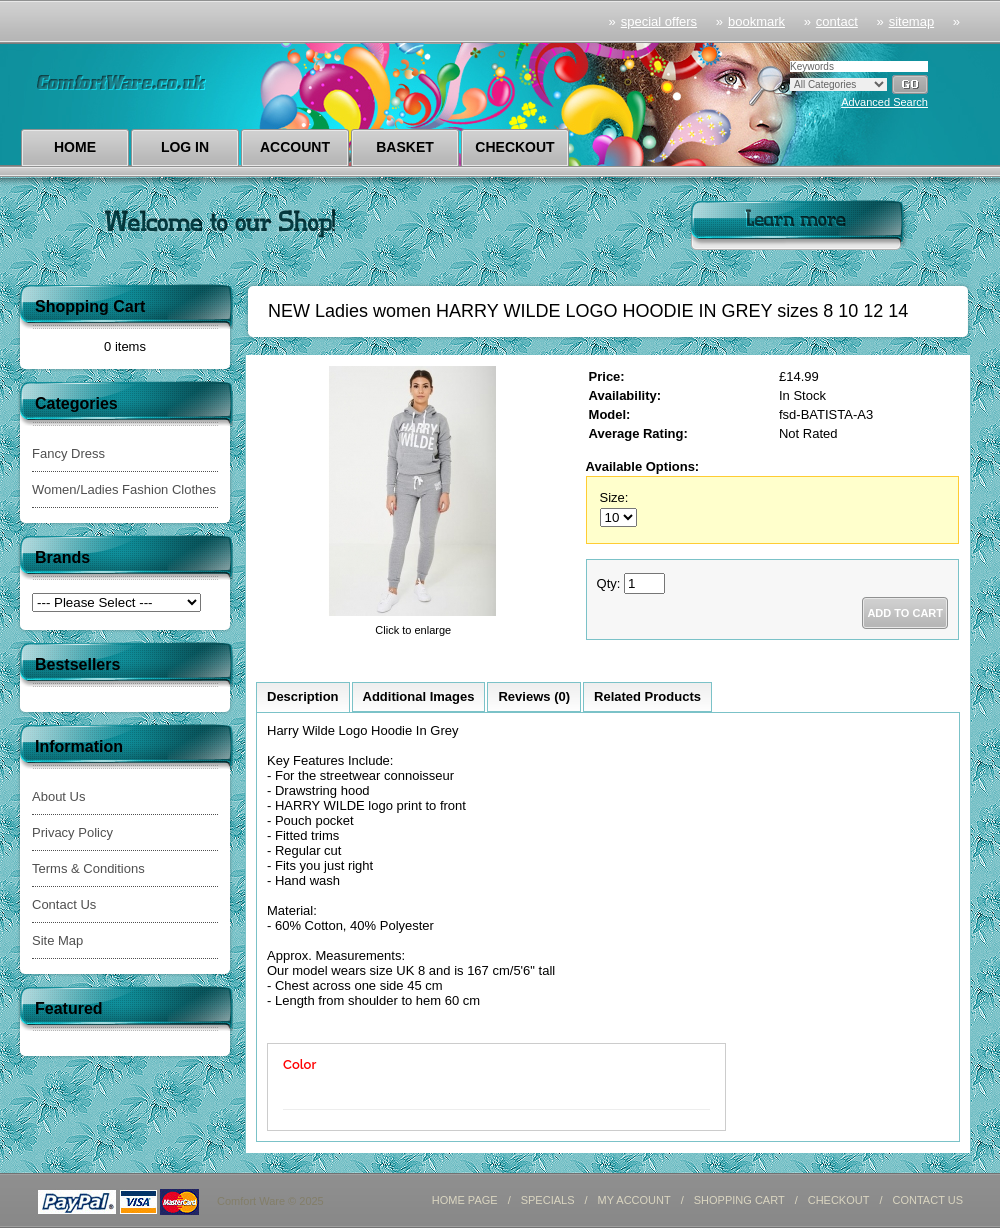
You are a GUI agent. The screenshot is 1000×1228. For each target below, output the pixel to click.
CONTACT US (928, 1200)
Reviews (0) (534, 696)
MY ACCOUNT (634, 1200)
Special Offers (659, 21)
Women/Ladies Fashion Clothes (124, 489)
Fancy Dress (68, 453)
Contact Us (64, 904)
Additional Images (419, 696)
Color (299, 1064)
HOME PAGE (465, 1200)
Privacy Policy (72, 832)
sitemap (912, 21)
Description (303, 696)
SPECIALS (548, 1200)
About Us (58, 796)
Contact (837, 21)
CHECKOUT (839, 1200)
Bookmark (756, 21)
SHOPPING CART (739, 1200)
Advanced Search (884, 102)
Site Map (57, 940)
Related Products (647, 696)
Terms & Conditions (88, 868)
